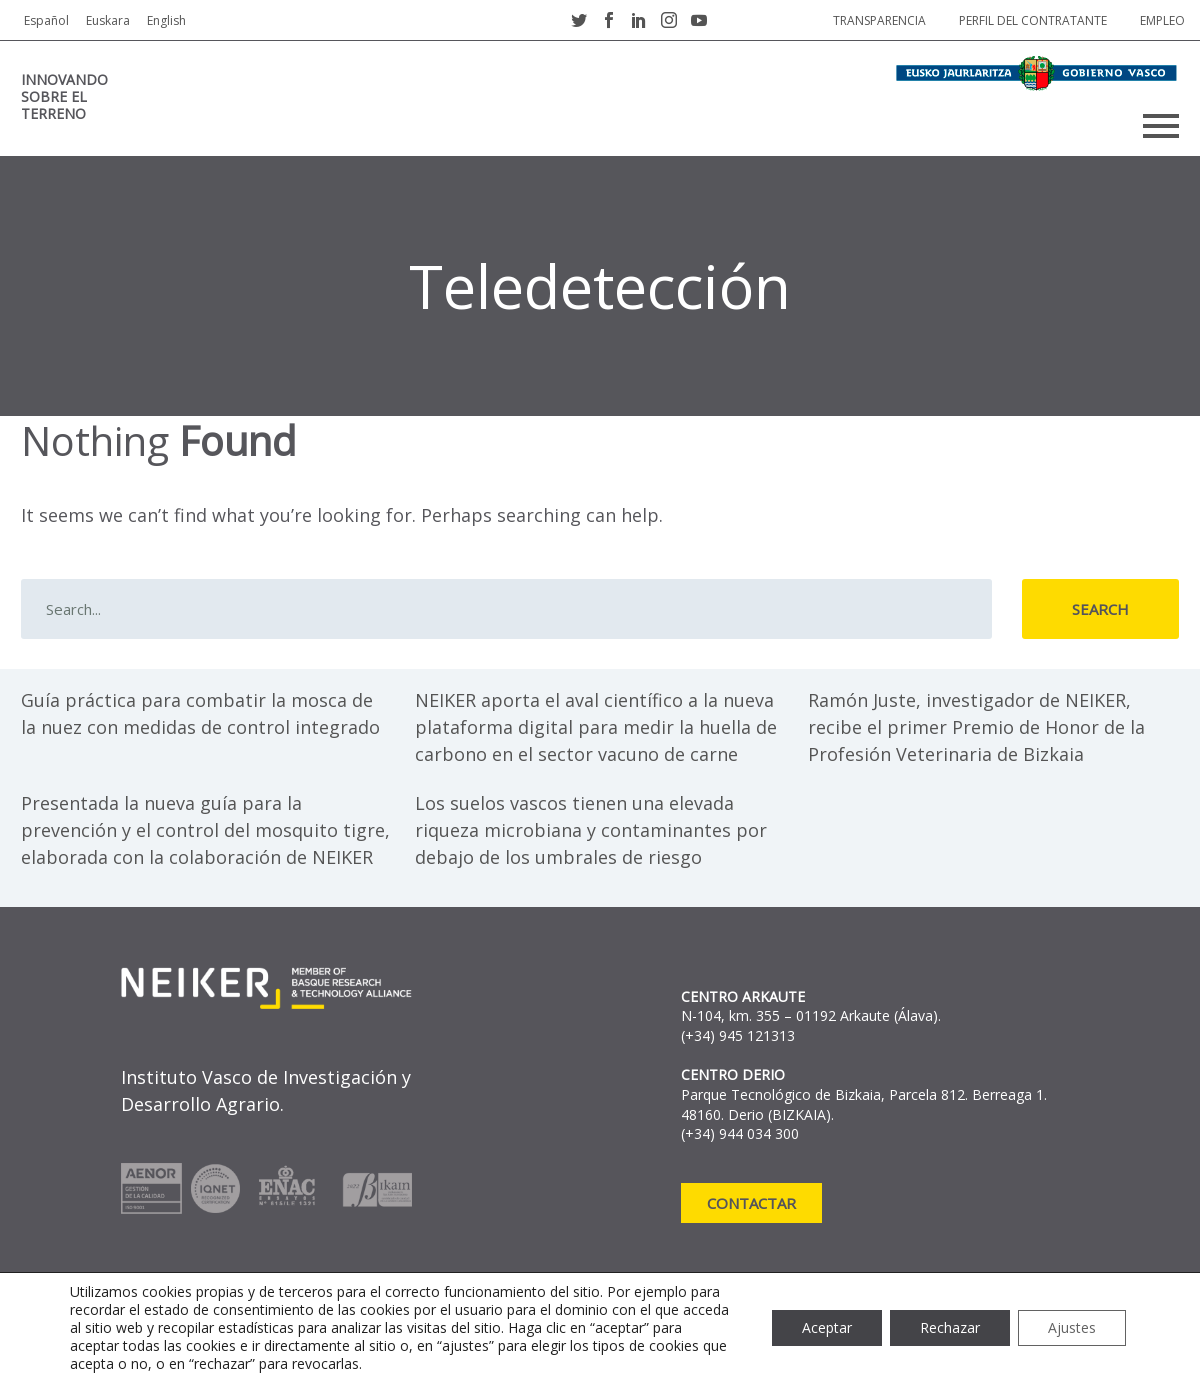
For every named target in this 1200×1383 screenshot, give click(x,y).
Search (1100, 609)
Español (46, 20)
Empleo (1162, 20)
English (166, 20)
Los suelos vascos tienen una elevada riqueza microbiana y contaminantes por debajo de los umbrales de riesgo (591, 830)
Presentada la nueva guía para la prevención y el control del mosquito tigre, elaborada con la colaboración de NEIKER (205, 830)
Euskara (108, 20)
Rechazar (950, 1327)
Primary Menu (1161, 126)
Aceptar (827, 1327)
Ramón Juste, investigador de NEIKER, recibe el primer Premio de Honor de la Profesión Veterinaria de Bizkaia (976, 727)
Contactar (751, 1203)
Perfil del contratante (1033, 20)
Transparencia (879, 20)
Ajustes (1072, 1327)
